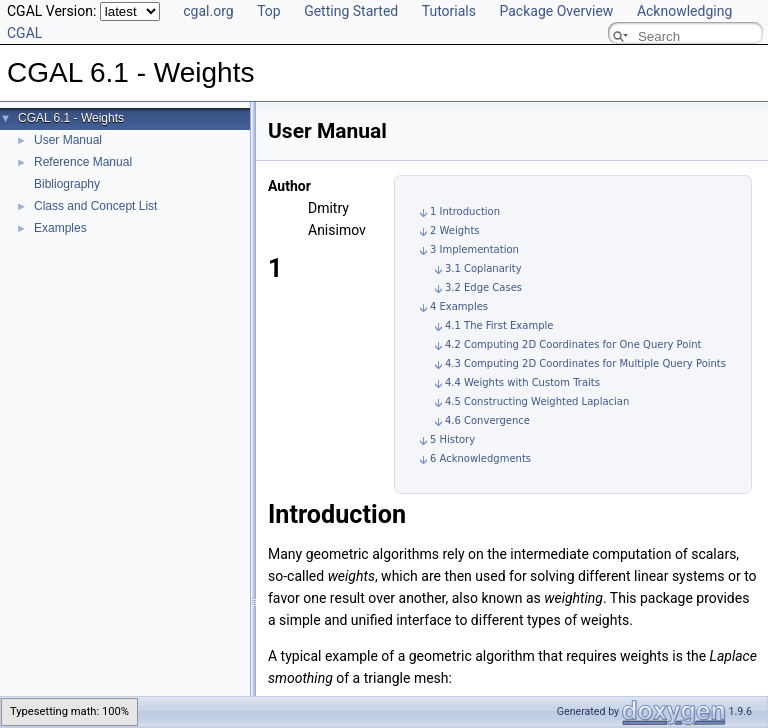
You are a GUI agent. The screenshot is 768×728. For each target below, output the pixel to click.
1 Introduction (465, 211)
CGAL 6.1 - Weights (71, 118)
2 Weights (455, 230)
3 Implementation (474, 249)
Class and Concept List (95, 206)
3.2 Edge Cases (483, 287)
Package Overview (556, 11)
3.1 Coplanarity (483, 268)
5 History (452, 439)
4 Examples (459, 306)
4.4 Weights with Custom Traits (522, 382)
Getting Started (351, 11)
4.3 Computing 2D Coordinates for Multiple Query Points (585, 363)
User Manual (68, 140)
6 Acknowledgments (480, 458)
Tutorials (449, 11)
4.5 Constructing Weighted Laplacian (537, 401)
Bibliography (67, 184)
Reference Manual (83, 162)
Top (269, 11)
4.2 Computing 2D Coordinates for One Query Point (573, 344)
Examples (60, 228)
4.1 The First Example (499, 325)
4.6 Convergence (487, 420)
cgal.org (208, 11)
